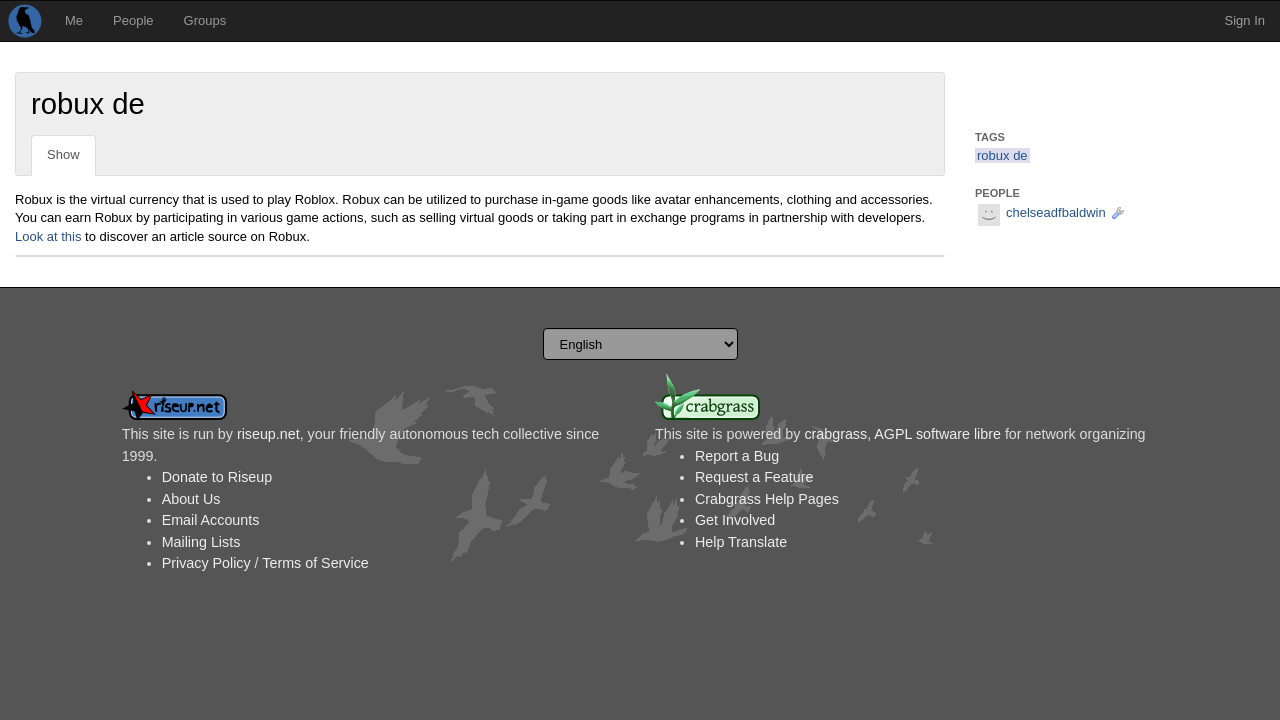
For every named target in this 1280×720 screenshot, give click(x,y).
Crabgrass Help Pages (767, 499)
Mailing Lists (201, 542)
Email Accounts (211, 520)
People (133, 20)
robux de (1002, 155)
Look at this (48, 236)
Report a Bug (737, 456)
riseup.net (268, 434)
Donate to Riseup (217, 477)
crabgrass (835, 434)
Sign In (1245, 20)
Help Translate (741, 542)
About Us (191, 499)
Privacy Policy (206, 563)
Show (63, 154)
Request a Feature (754, 477)
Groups (205, 20)
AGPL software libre (937, 434)
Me (74, 20)
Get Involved (735, 520)
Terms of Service (315, 563)
